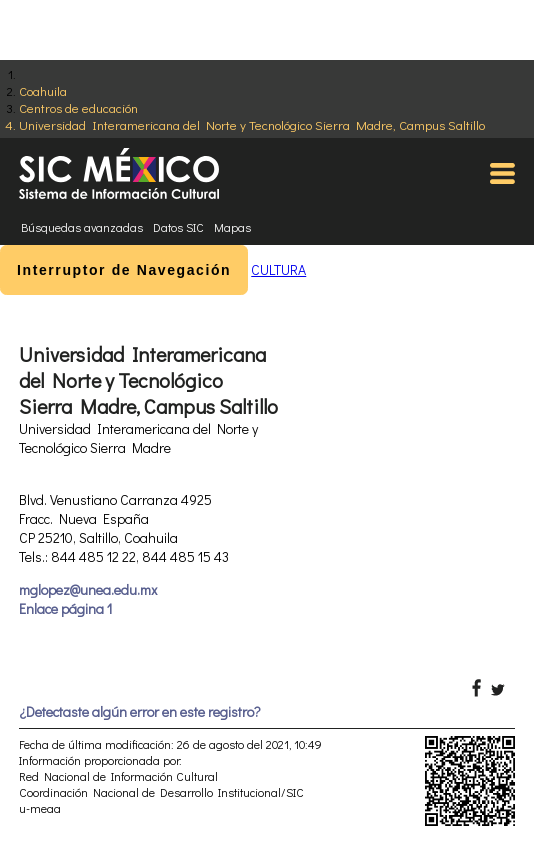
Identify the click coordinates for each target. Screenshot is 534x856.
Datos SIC (178, 227)
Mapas (232, 227)
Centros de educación (78, 107)
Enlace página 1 (65, 608)
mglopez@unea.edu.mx (88, 589)
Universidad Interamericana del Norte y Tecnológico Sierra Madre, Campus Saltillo (252, 124)
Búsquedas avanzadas (82, 227)
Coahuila (43, 90)
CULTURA (278, 269)
